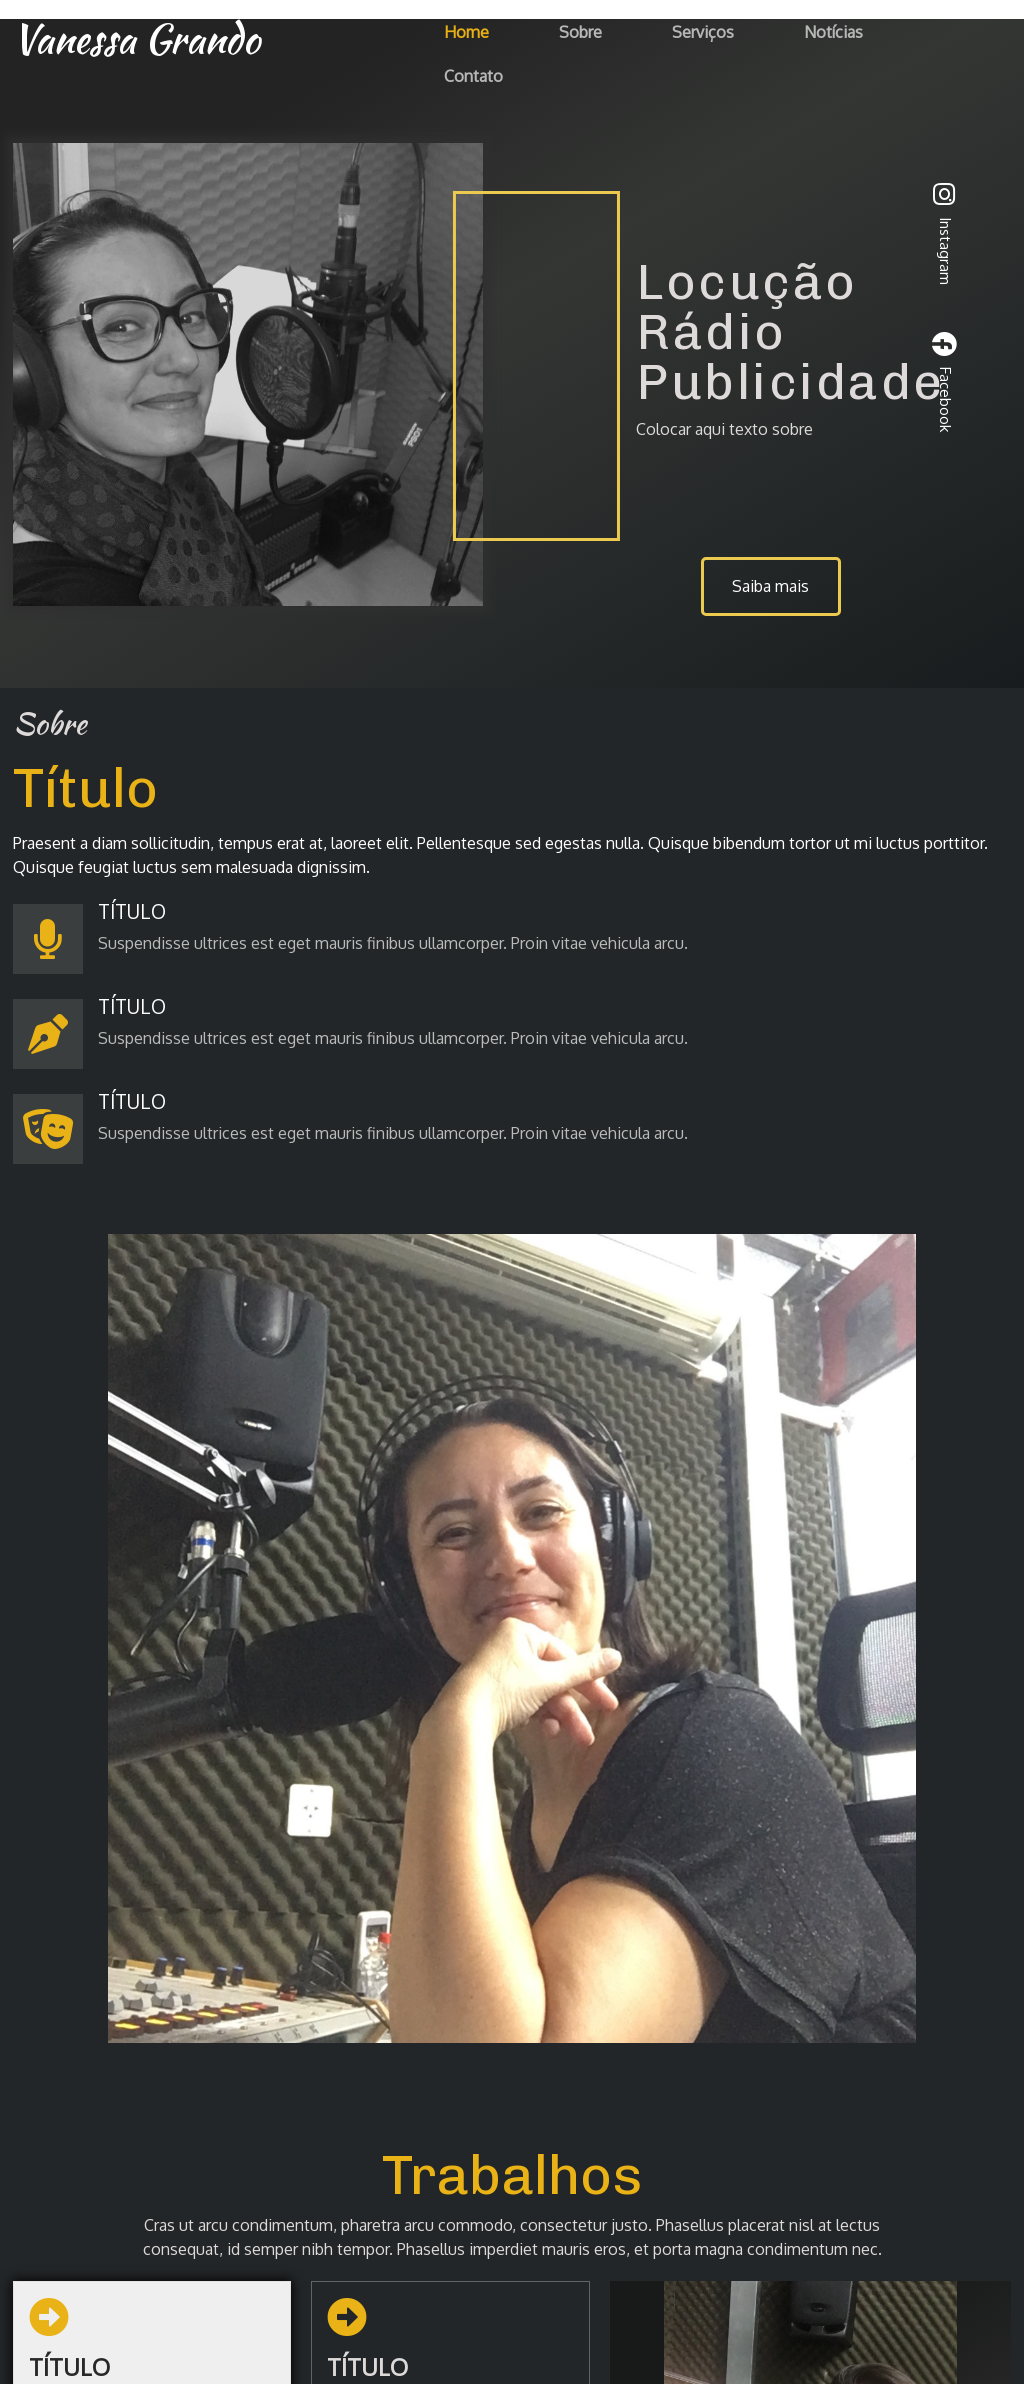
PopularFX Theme (607, 2332)
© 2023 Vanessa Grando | (448, 2332)
